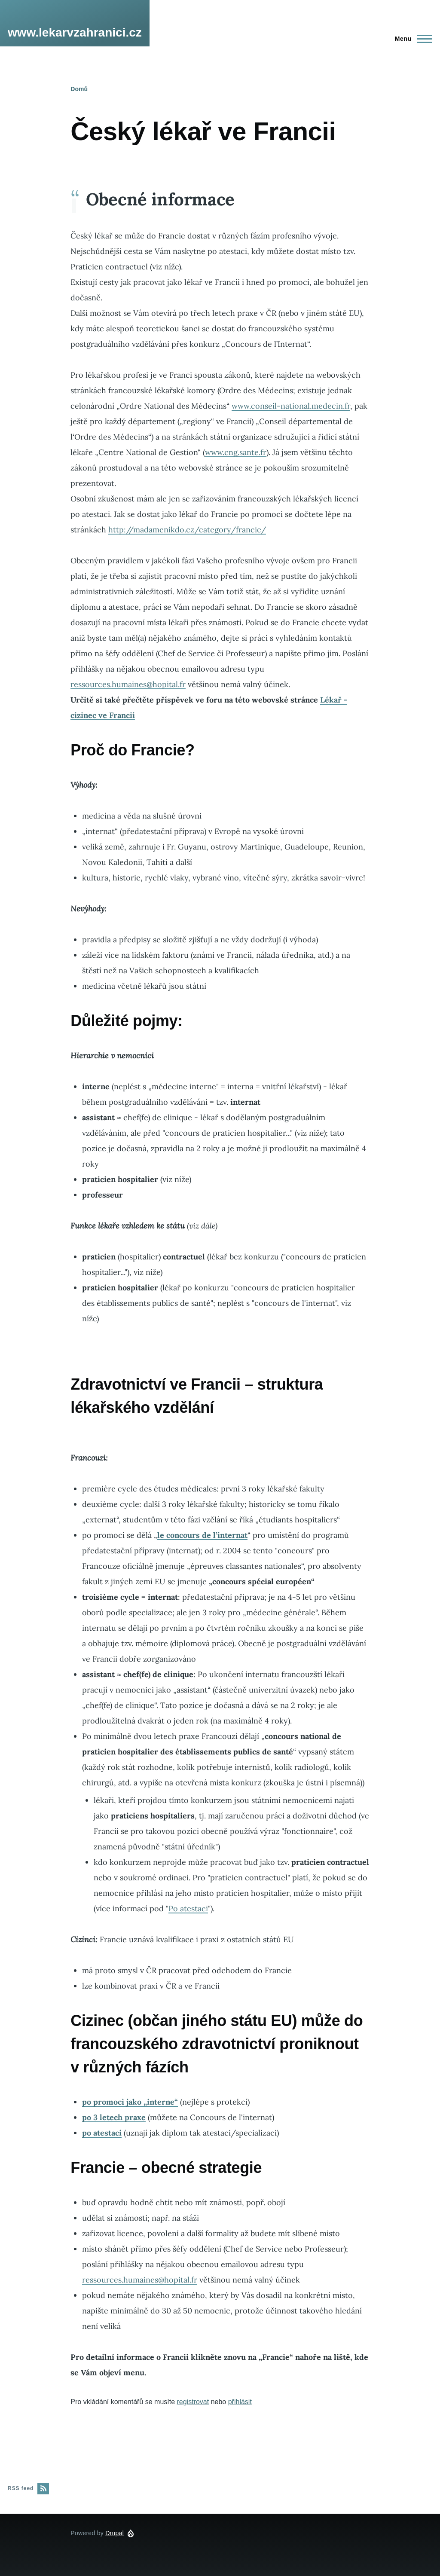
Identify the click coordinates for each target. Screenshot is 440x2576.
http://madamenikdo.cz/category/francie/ (187, 530)
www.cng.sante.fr (235, 452)
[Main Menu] (411, 38)
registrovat (193, 2401)
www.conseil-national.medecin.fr (291, 406)
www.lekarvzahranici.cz (75, 32)
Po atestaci (188, 1908)
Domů (79, 89)
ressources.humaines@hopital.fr (128, 684)
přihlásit (240, 2401)
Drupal (114, 2533)
